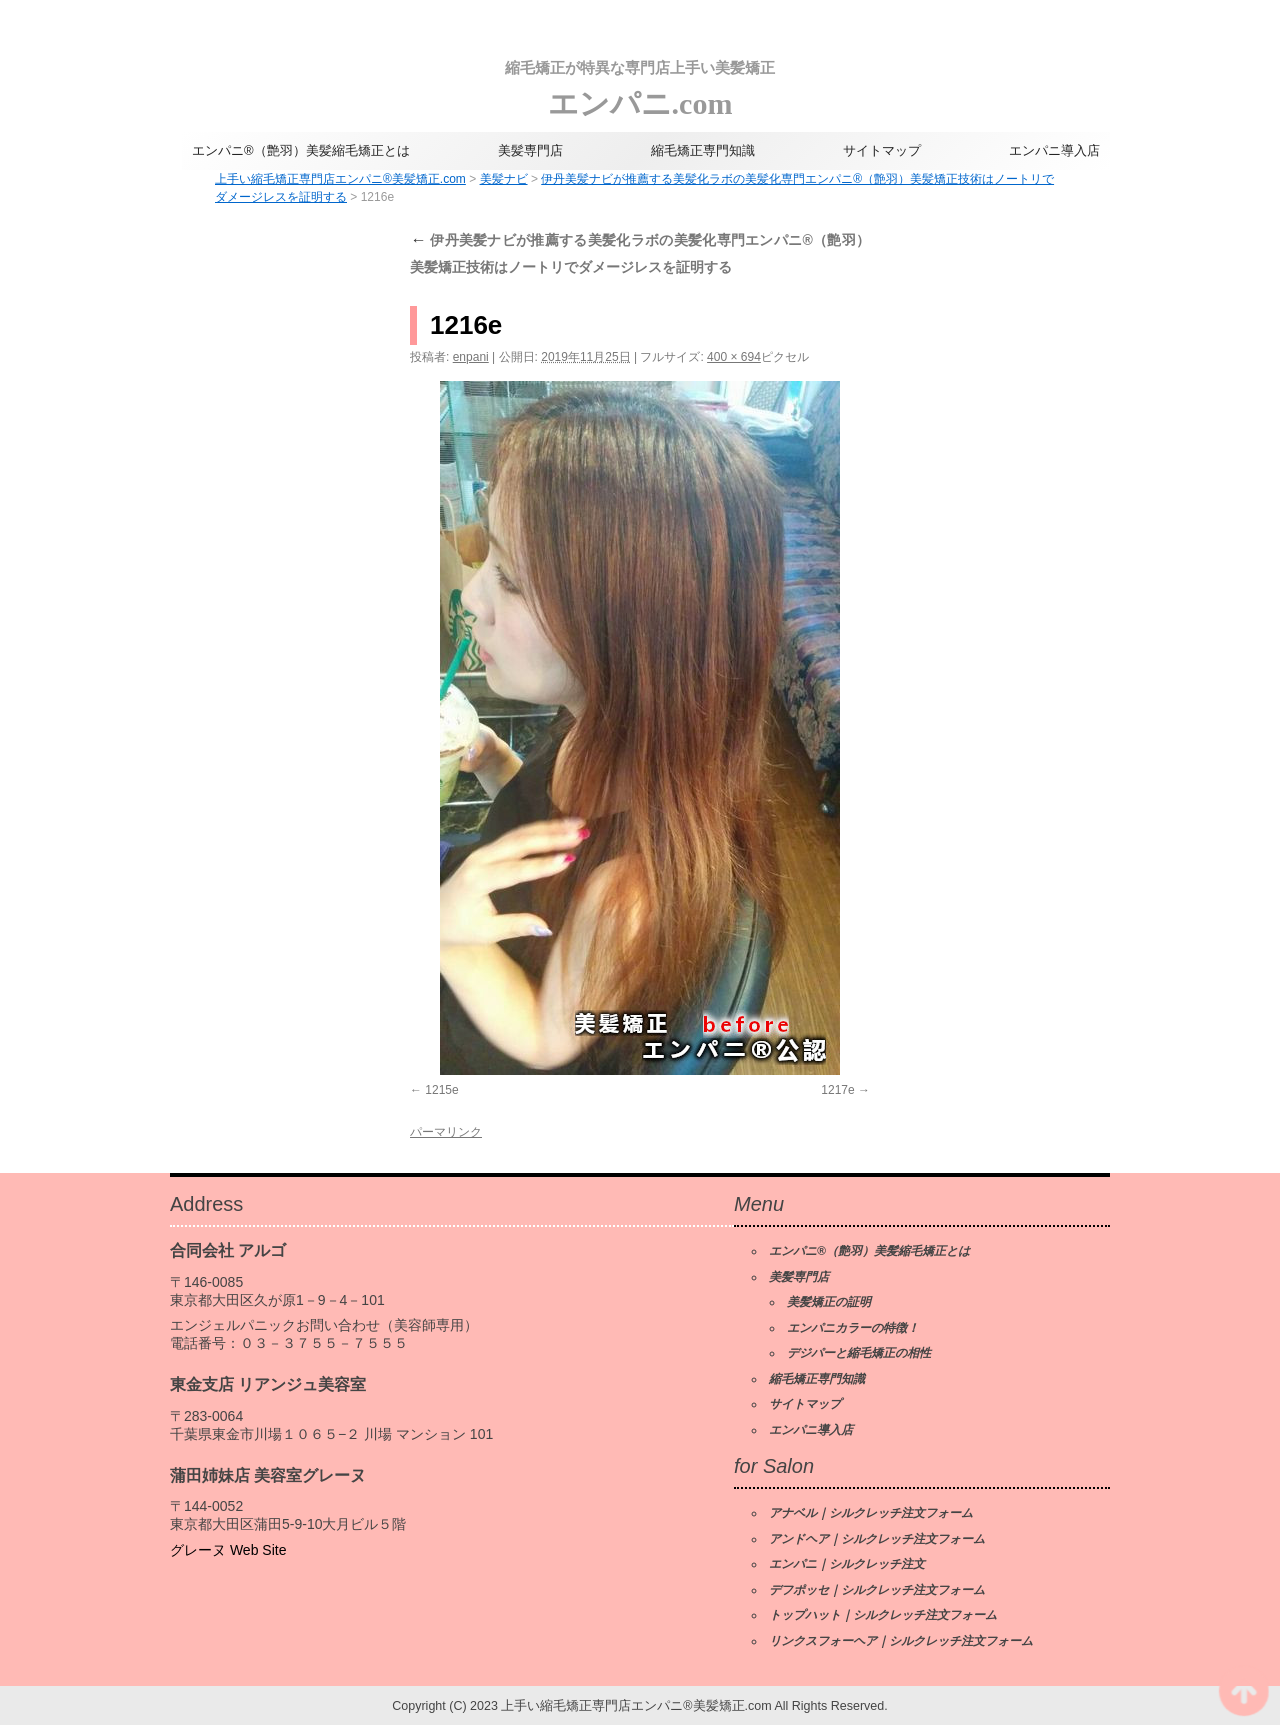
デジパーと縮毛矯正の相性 (859, 1353)
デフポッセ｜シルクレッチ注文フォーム (877, 1590)
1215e (441, 1090)
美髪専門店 (530, 150)
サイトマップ (882, 150)
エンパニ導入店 (1054, 150)
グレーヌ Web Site (228, 1550)
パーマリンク (446, 1132)
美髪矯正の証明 (829, 1302)
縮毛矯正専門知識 (703, 150)
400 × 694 (734, 357)
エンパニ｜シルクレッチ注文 (847, 1564)
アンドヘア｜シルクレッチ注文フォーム (877, 1539)
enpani (471, 357)
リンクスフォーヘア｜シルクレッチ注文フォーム (901, 1641)
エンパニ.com (640, 85)
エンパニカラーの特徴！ (853, 1328)
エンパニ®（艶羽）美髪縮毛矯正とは (301, 150)
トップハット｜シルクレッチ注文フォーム (883, 1615)
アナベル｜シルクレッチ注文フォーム (871, 1513)
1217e (837, 1090)
